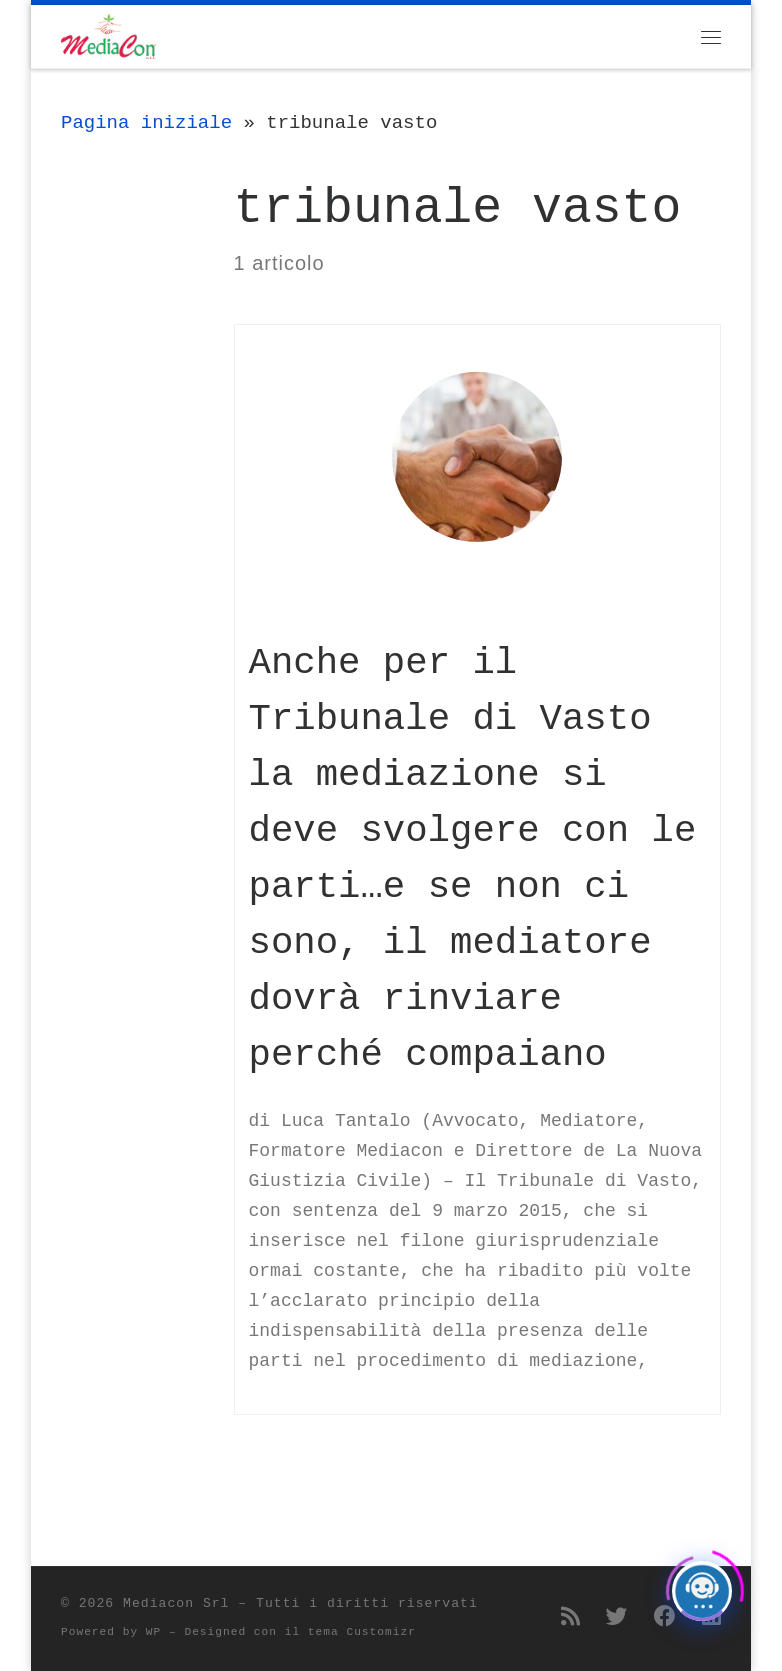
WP (153, 1632)
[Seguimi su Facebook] (665, 1618)
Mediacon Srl (176, 1603)
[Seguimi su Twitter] (617, 1618)
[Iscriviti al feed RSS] (570, 1618)
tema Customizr (362, 1632)
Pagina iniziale (146, 123)
